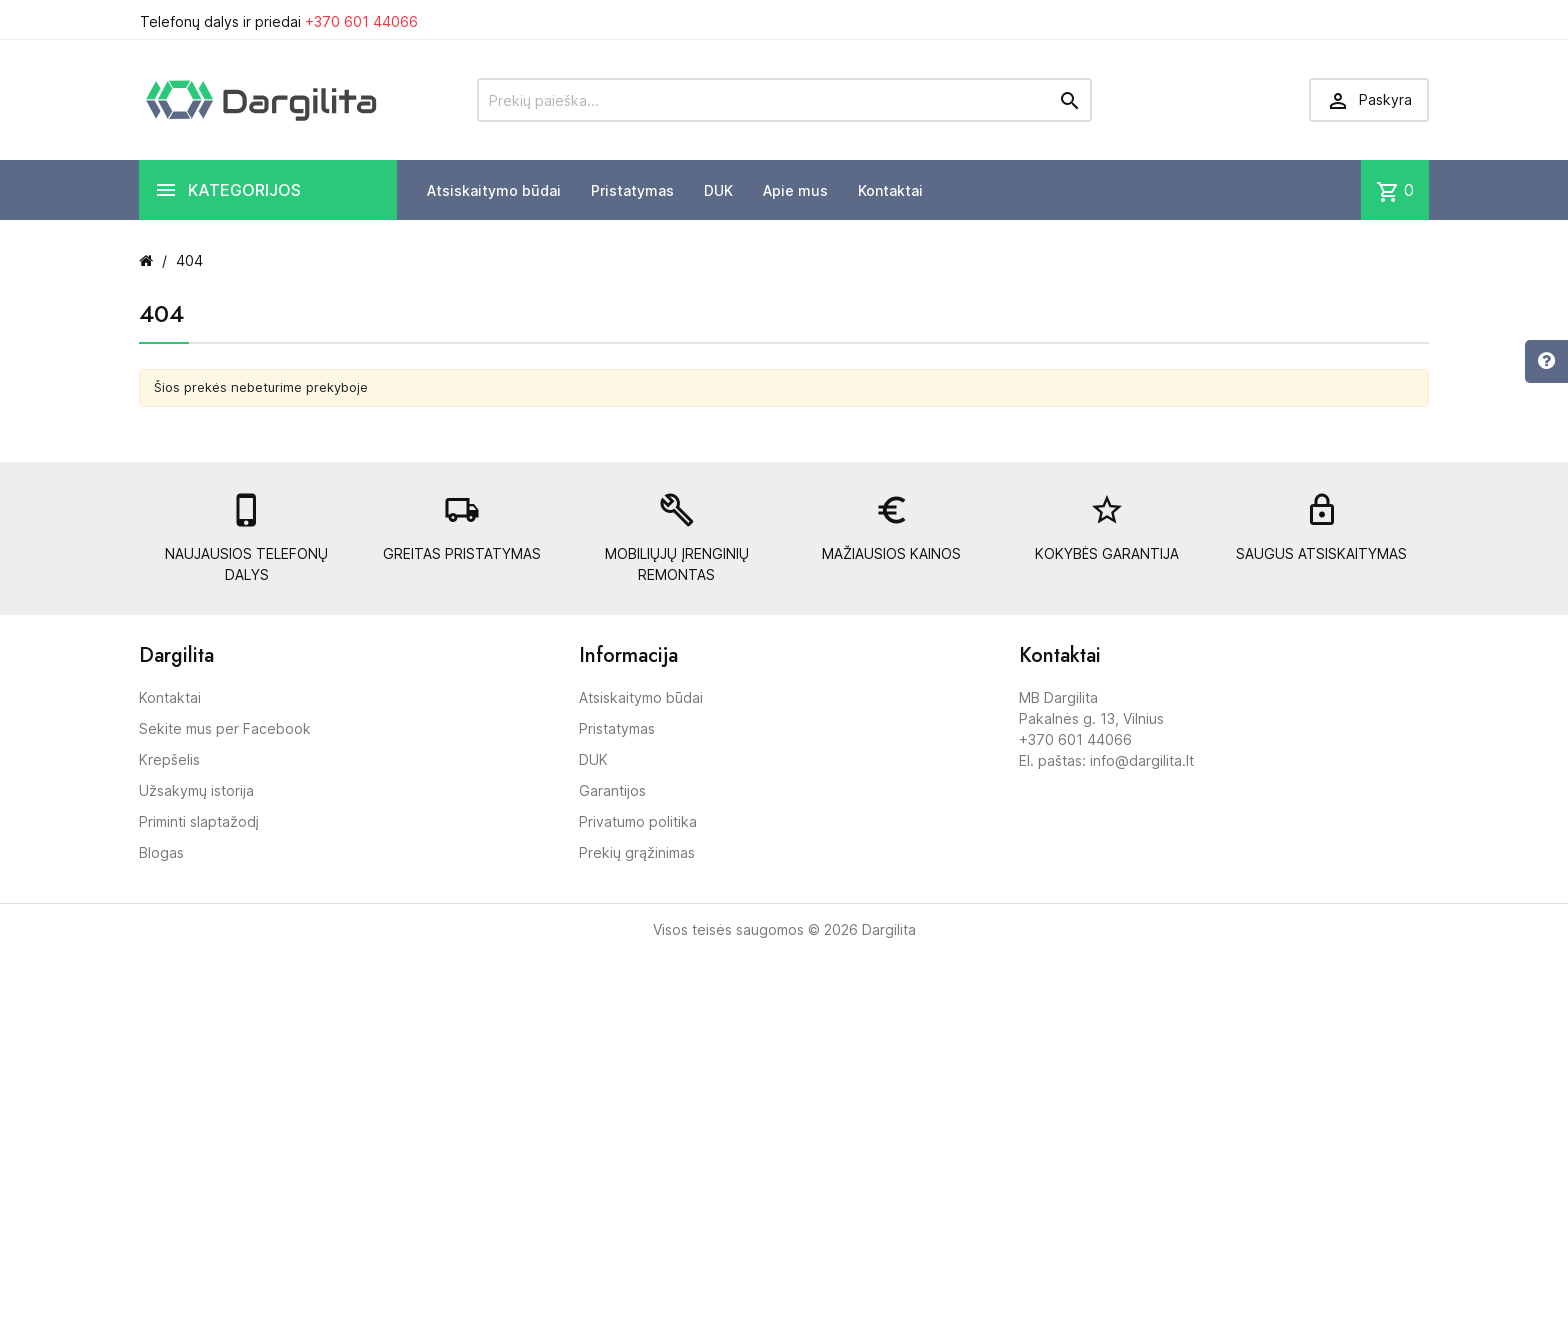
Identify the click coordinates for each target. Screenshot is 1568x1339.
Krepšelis (169, 759)
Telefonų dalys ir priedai (279, 21)
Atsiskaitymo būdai (494, 190)
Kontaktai (890, 190)
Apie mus (795, 190)
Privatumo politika (638, 821)
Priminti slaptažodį (199, 821)
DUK (718, 190)
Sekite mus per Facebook (225, 728)
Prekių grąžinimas (637, 852)
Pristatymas (632, 190)
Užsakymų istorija (196, 790)
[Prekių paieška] (784, 100)
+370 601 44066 (361, 21)
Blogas (161, 852)
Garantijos (612, 790)
